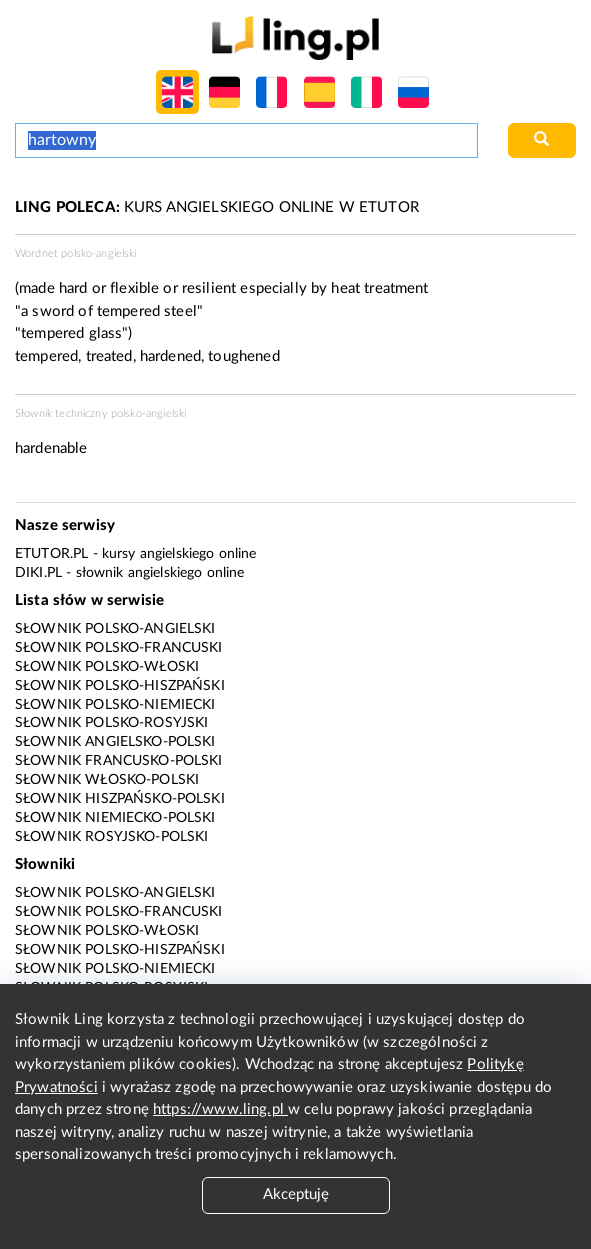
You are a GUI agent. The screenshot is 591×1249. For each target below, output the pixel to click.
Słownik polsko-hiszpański (120, 686)
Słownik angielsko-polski (115, 742)
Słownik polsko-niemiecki (115, 705)
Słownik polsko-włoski (107, 667)
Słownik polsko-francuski (119, 648)
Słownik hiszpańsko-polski (120, 799)
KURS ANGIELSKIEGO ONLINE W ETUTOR (217, 207)
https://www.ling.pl (220, 1109)
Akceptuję (296, 1194)
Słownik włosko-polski (107, 780)
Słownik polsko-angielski (115, 629)
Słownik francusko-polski (119, 761)
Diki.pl (38, 573)
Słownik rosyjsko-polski (111, 837)
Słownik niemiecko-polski (115, 818)
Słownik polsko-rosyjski (111, 723)
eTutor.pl (51, 554)
